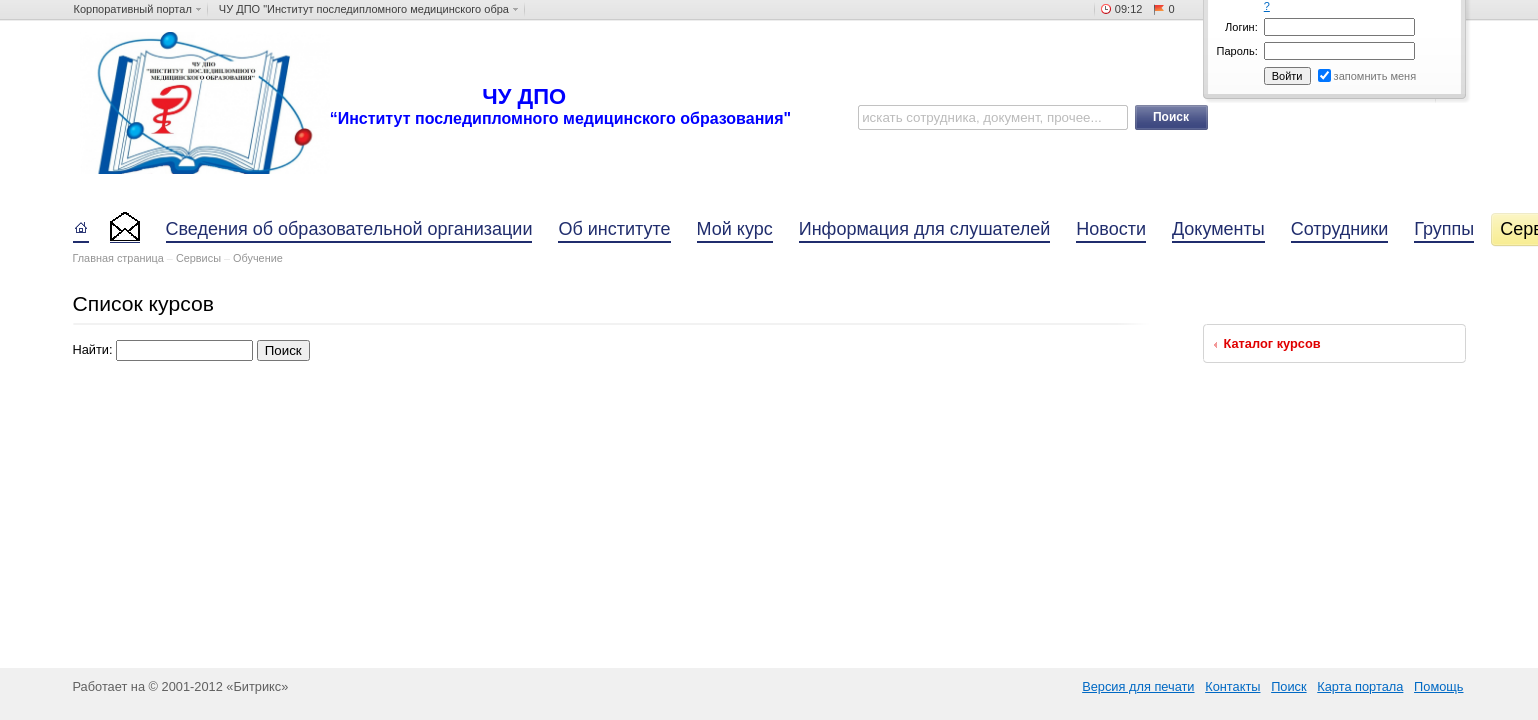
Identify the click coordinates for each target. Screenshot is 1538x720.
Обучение (258, 258)
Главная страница (118, 258)
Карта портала (1360, 686)
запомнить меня (1375, 76)
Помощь (1438, 686)
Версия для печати (1138, 686)
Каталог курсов (1272, 343)
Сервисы (198, 258)
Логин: (1241, 27)
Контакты (1232, 686)
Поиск (1288, 686)
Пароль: (1237, 51)
